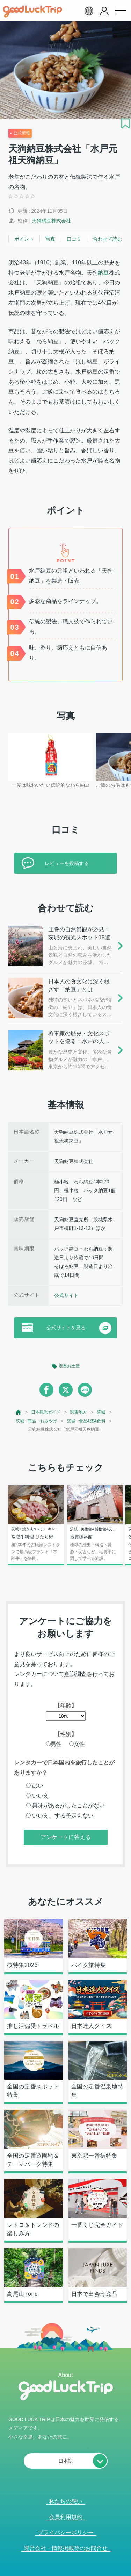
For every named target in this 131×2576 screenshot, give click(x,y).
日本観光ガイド (45, 1412)
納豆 (103, 273)
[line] (85, 1390)
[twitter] (66, 1390)
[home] (32, 11)
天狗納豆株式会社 (51, 221)
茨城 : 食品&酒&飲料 (86, 1420)
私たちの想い (65, 2501)
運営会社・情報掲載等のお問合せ (66, 2548)
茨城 (101, 1412)
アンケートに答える (66, 1837)
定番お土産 (69, 1366)
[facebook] (46, 1390)
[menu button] (120, 11)
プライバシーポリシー (66, 2532)
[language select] (88, 11)
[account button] (104, 11)
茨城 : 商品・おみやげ (36, 1420)
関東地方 (78, 1412)
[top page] (18, 1412)
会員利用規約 (65, 2517)
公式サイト (66, 1295)
